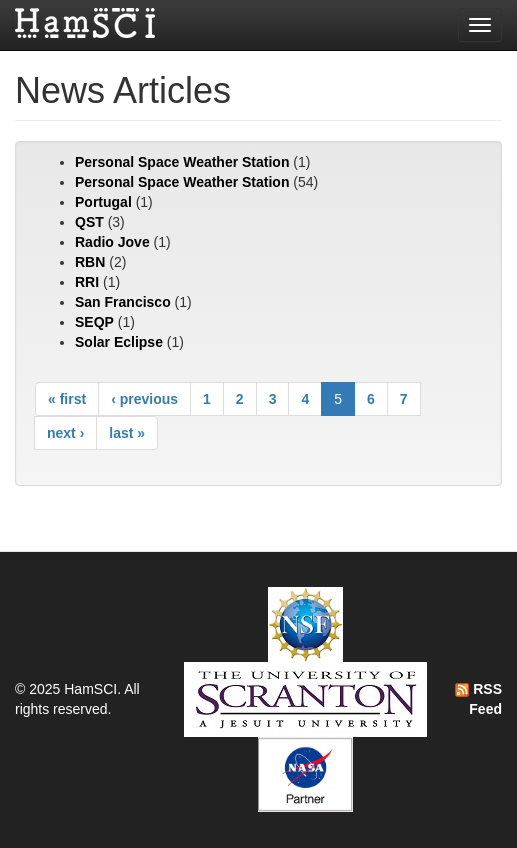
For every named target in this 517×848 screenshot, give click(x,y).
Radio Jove (112, 242)
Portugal (103, 202)
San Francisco (123, 302)
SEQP (94, 322)
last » (127, 433)
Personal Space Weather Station (182, 162)
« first (67, 399)
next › (65, 433)
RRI (87, 282)
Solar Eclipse (119, 342)
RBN (90, 262)
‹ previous (144, 399)
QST (89, 222)
